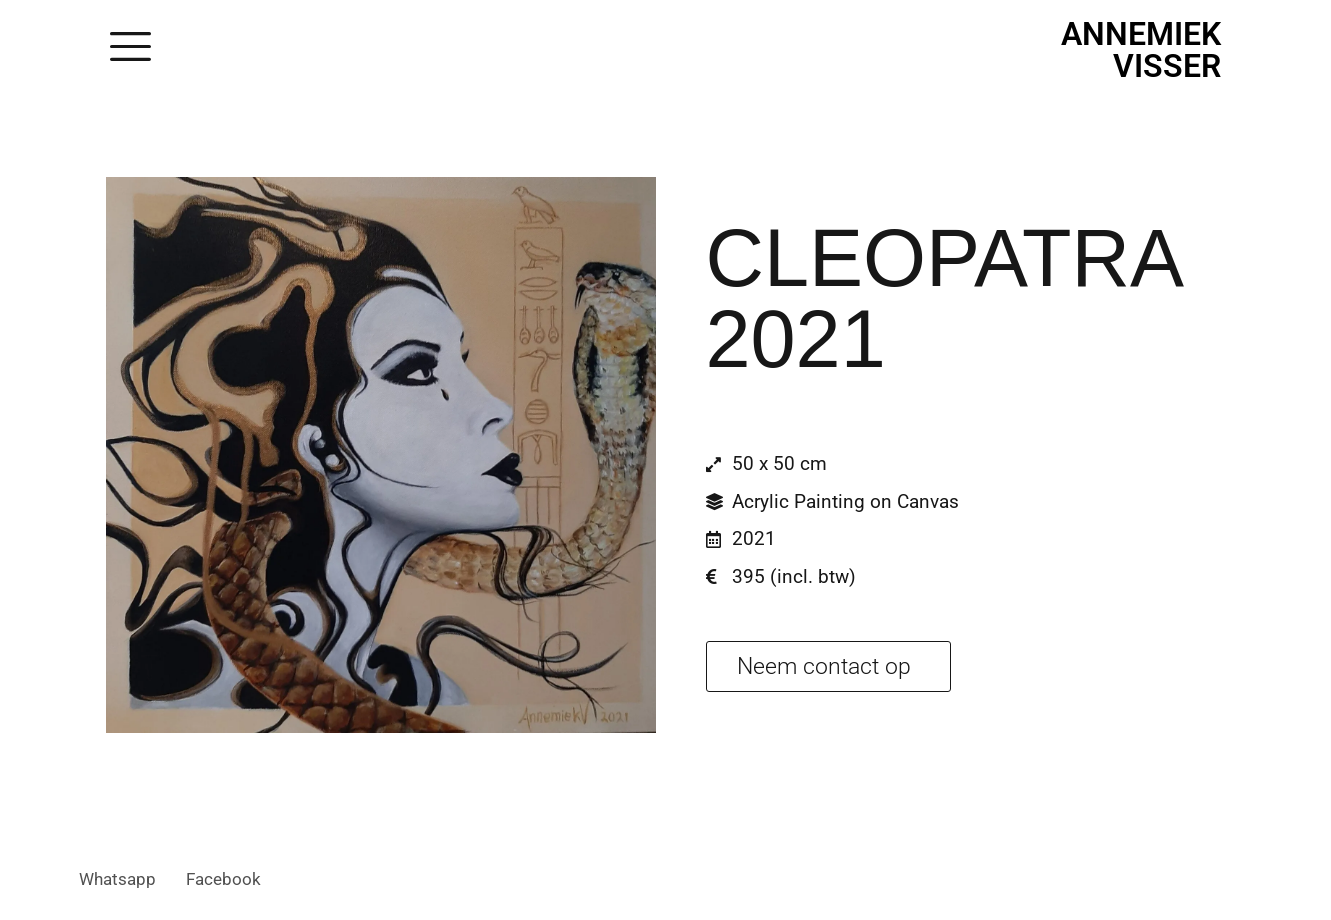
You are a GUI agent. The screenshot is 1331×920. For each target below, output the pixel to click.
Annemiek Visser (1141, 50)
